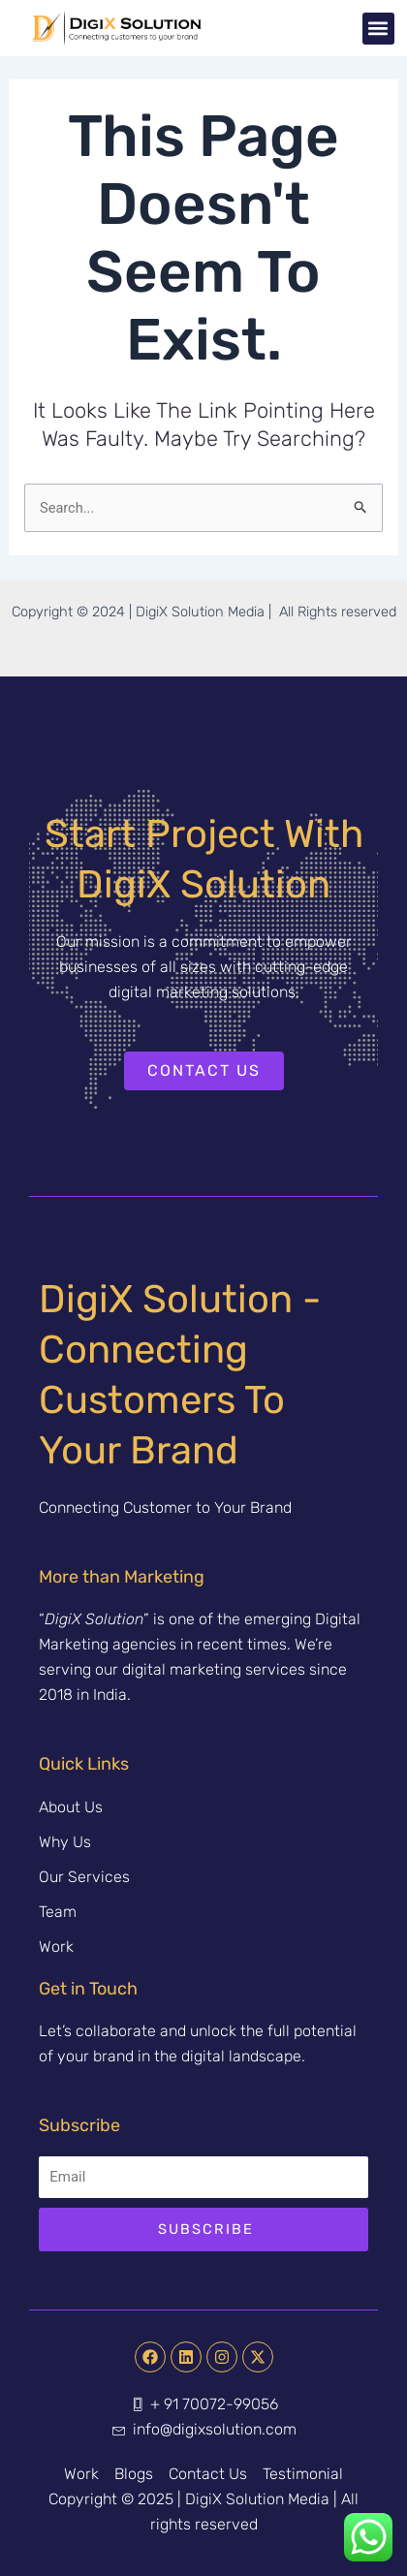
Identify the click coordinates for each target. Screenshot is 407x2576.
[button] (378, 29)
